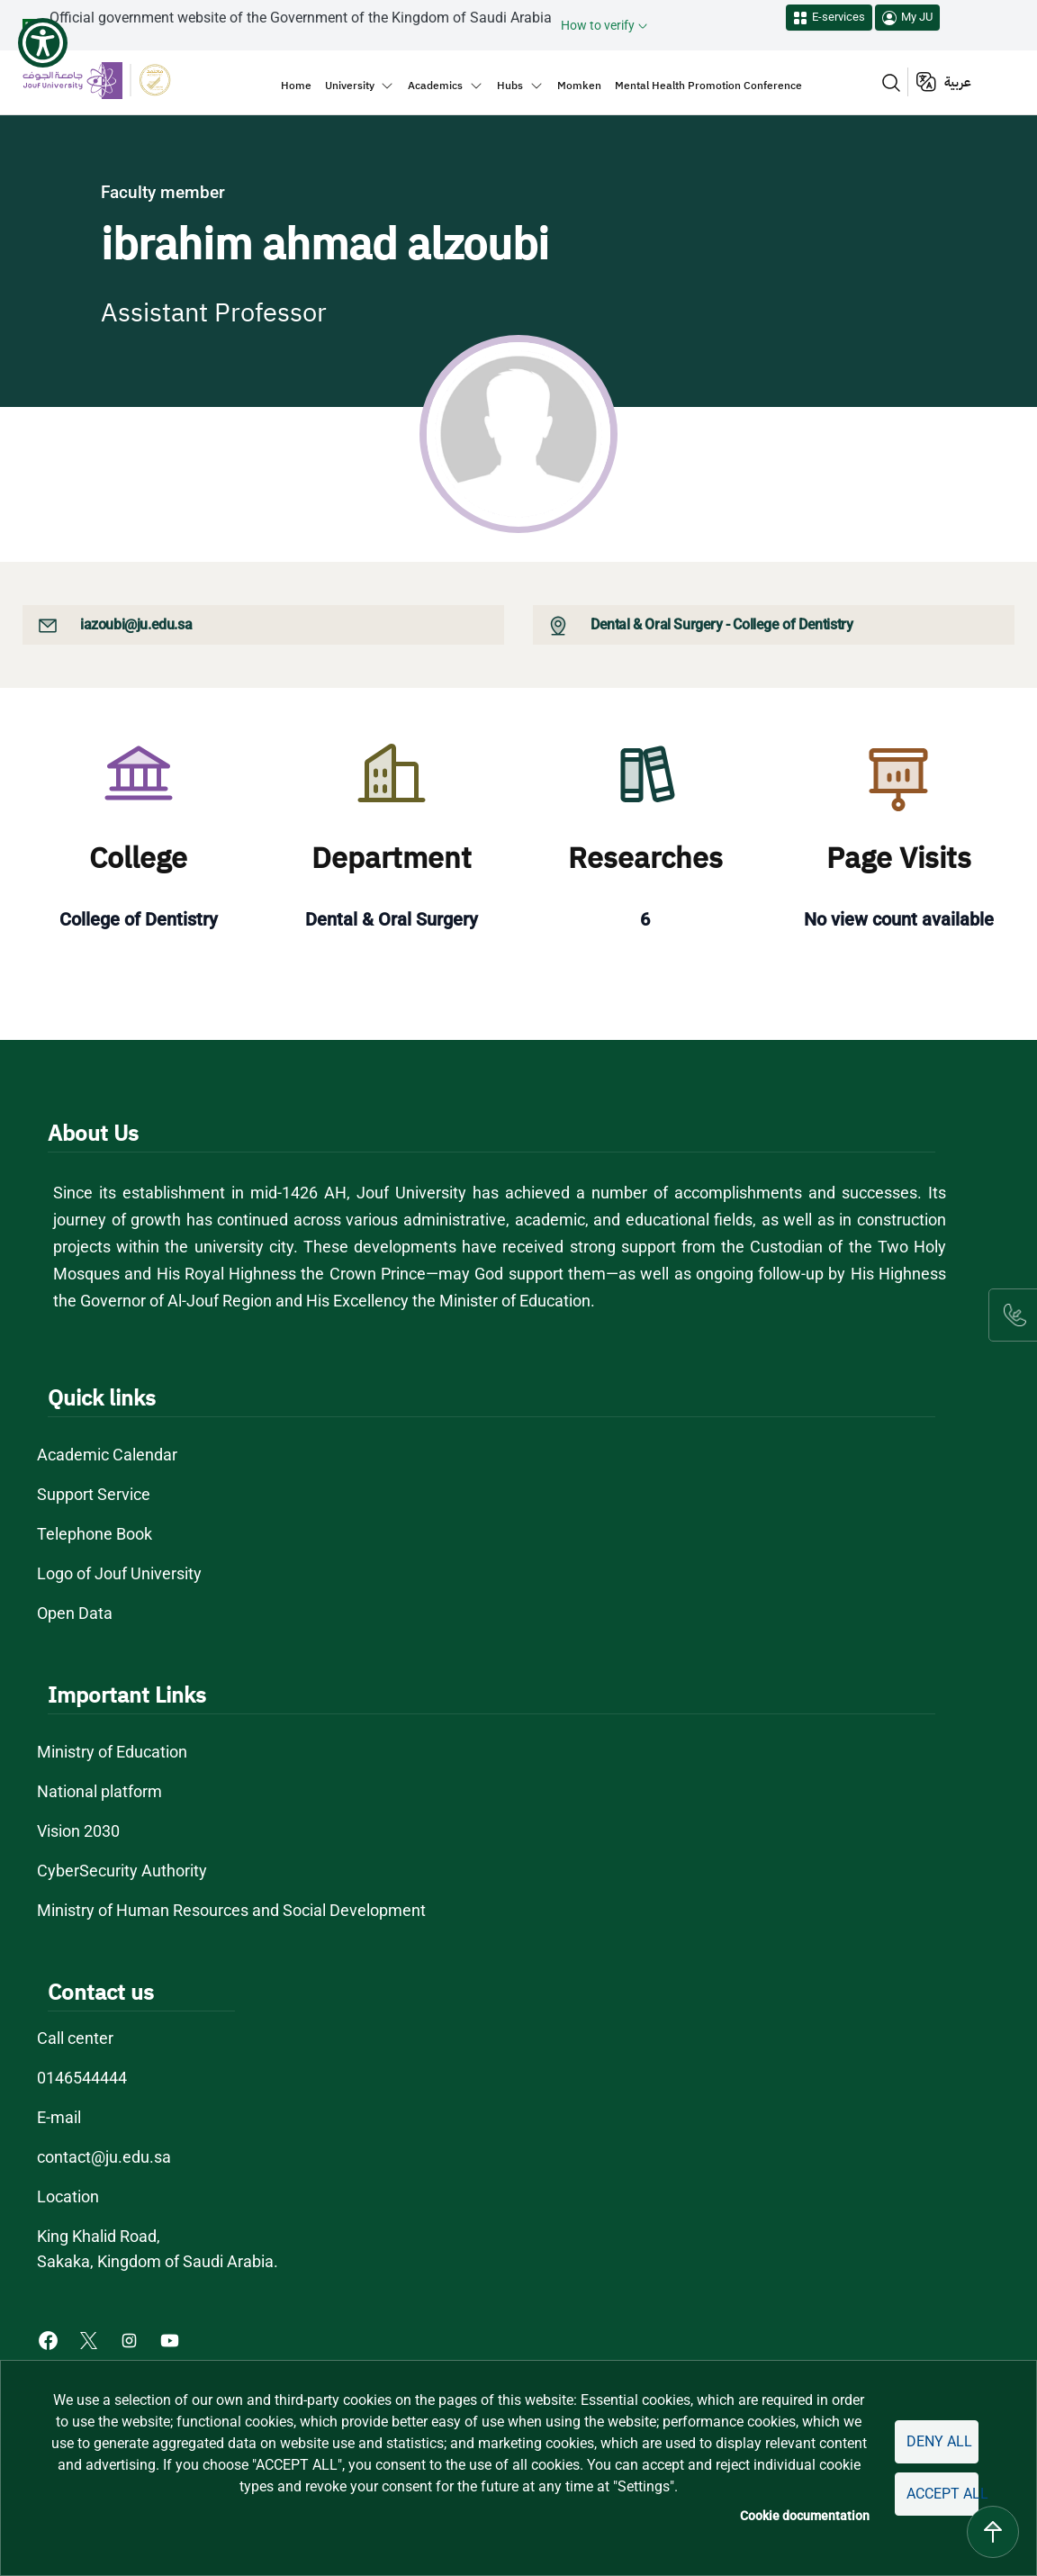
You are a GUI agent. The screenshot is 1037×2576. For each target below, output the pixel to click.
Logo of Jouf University (119, 1573)
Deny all (939, 2441)
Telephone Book (94, 1533)
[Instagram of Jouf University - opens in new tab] (131, 2338)
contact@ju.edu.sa (104, 2156)
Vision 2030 (78, 1830)
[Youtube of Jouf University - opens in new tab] (173, 2338)
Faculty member (163, 192)
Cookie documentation (805, 2515)
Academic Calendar (107, 1454)
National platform (99, 1791)
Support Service (93, 1494)
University (349, 85)
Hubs (510, 85)
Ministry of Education (112, 1751)
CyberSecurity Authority (122, 1870)
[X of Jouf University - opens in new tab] (90, 2338)
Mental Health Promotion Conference (708, 85)
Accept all (942, 2493)
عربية (957, 82)
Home (296, 85)
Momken (579, 85)
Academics (435, 85)
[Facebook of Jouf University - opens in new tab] (50, 2338)
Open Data (75, 1613)
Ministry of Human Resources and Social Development (231, 1910)
